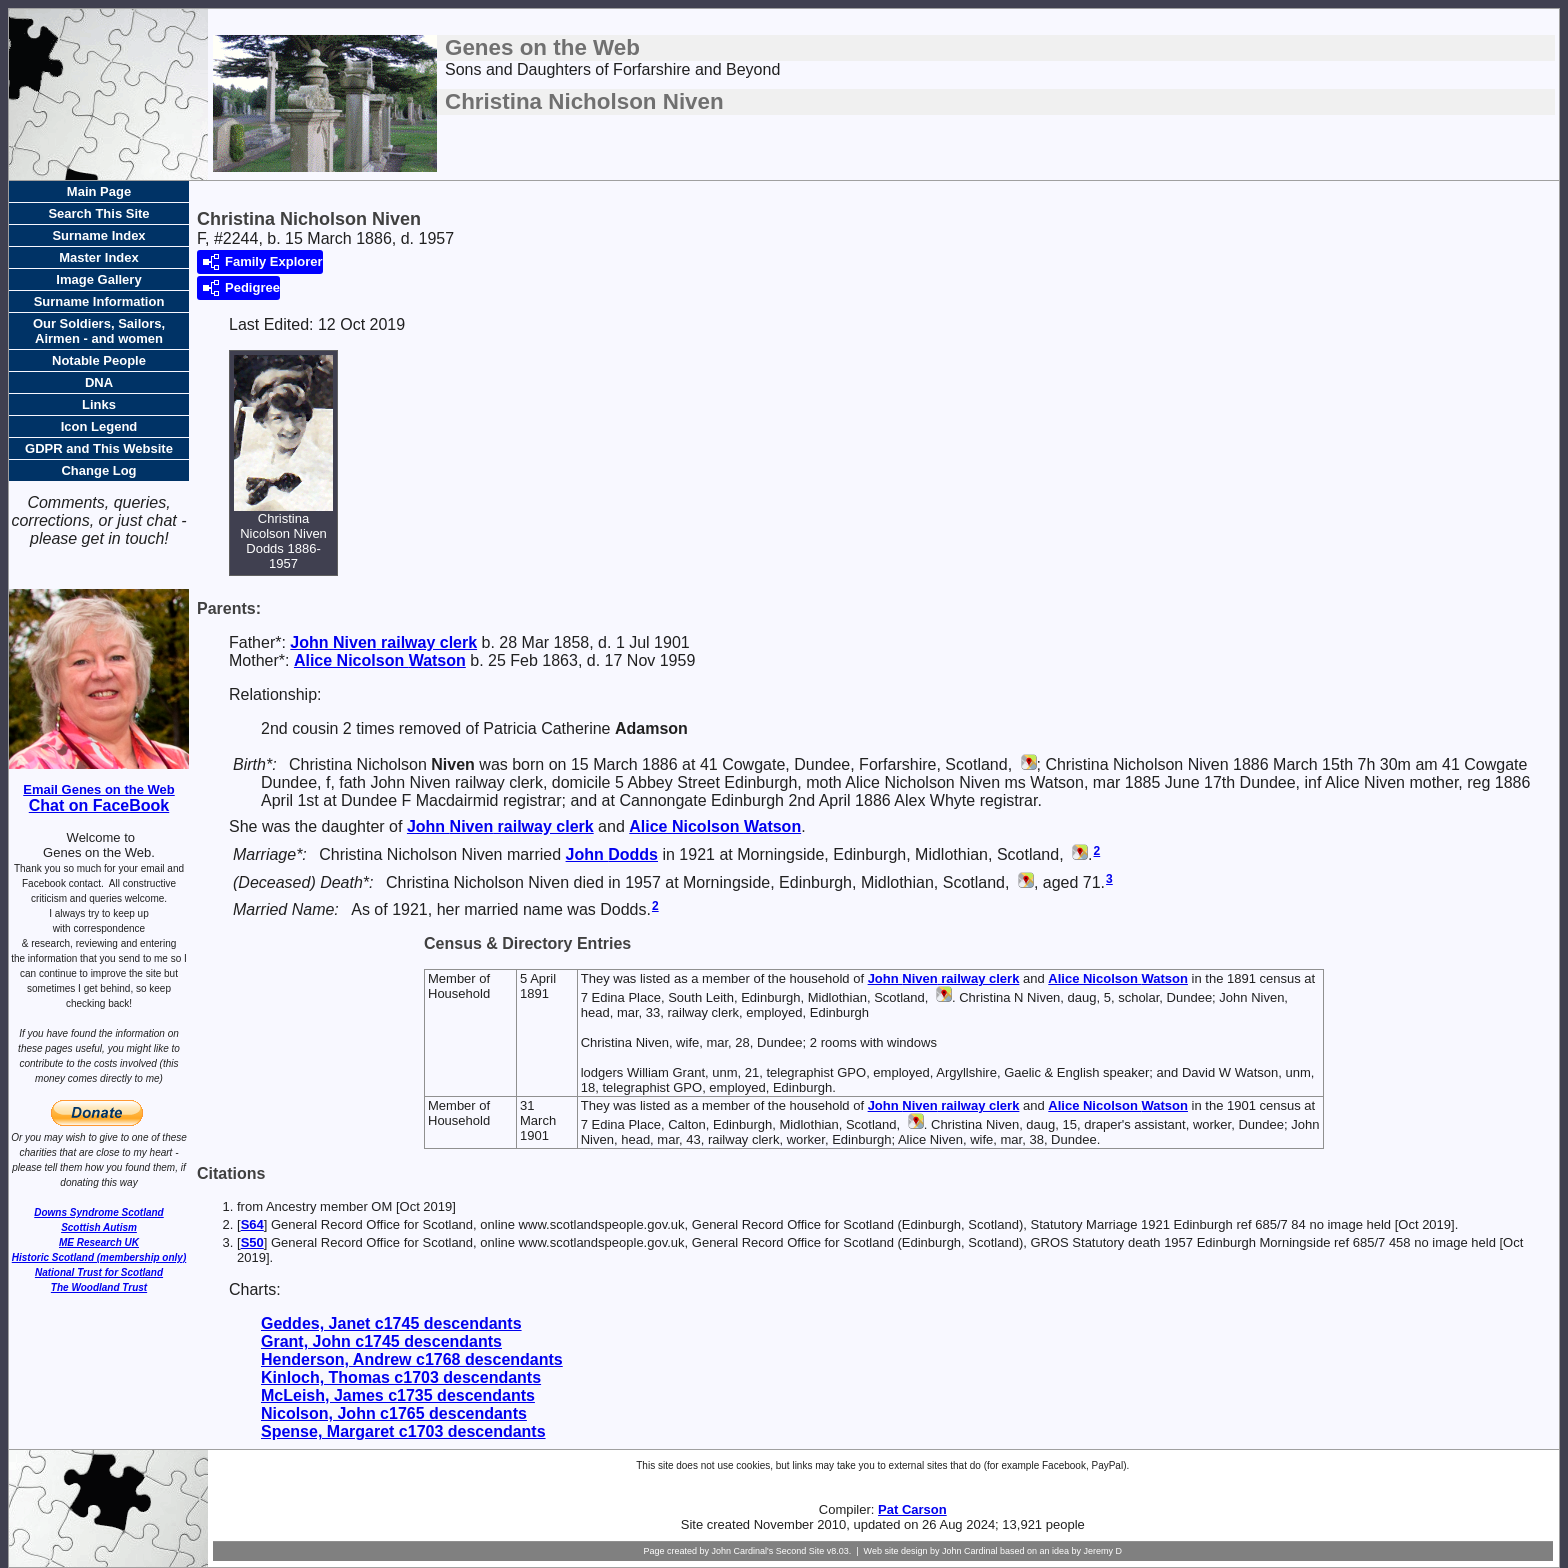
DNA (99, 382)
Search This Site (98, 213)
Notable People (99, 360)
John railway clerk (383, 642)
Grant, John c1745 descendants (381, 1341)
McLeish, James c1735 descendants (398, 1395)
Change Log (98, 470)
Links (99, 404)
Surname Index (98, 235)
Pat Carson (912, 1509)
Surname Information (99, 301)
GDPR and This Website (99, 448)
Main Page (99, 191)
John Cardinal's (742, 1551)
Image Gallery (98, 279)
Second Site (800, 1551)
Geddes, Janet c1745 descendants (391, 1323)
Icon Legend (99, 426)
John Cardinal (970, 1551)
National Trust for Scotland (99, 1272)
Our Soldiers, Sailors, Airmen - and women (99, 331)
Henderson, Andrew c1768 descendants (412, 1359)
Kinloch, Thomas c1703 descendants (401, 1377)
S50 (252, 1242)
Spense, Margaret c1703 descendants (403, 1431)
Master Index (98, 257)
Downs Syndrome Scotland (98, 1212)
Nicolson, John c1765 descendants (394, 1413)
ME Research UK (99, 1242)
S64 (252, 1224)
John (612, 854)
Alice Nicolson (380, 660)
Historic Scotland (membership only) (99, 1257)
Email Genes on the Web (98, 789)
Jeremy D (1103, 1551)
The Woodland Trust (99, 1287)
